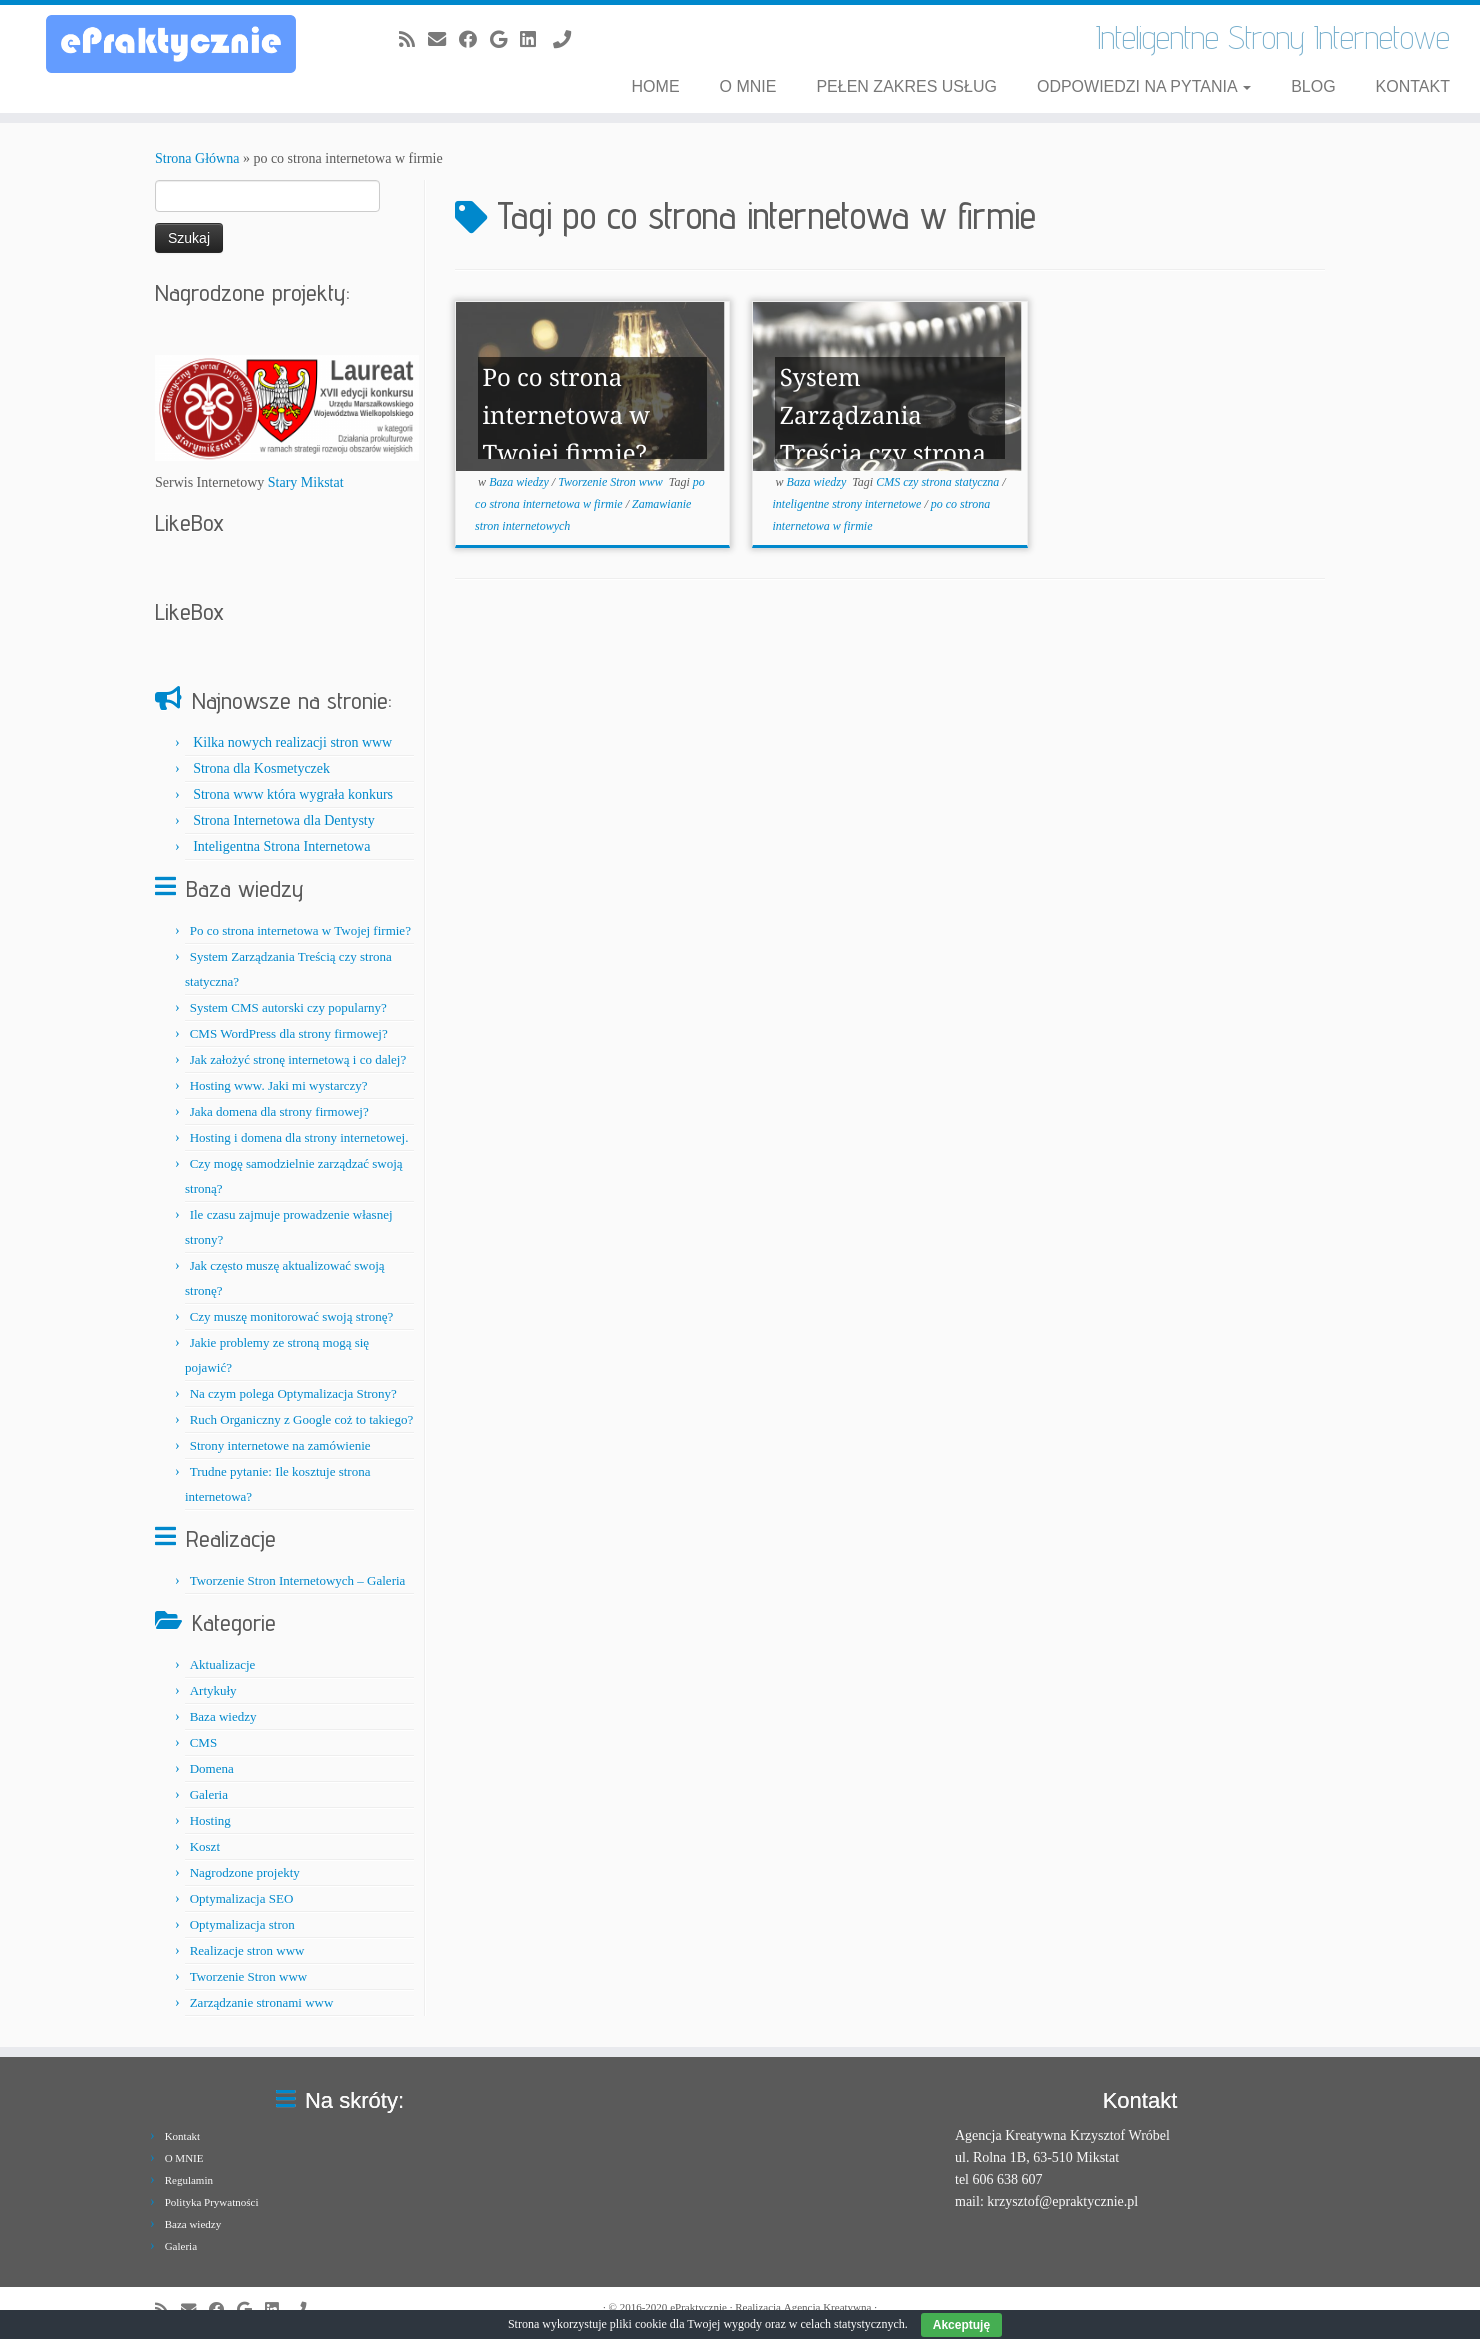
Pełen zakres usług (906, 86)
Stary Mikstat (306, 482)
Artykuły (213, 1690)
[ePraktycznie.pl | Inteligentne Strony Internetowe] (171, 44)
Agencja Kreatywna (828, 2307)
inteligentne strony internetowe (849, 504)
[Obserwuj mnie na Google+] (505, 40)
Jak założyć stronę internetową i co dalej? (298, 1059)
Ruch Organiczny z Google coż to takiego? (302, 1419)
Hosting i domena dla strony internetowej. (299, 1137)
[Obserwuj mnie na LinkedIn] (534, 40)
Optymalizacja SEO (242, 1898)
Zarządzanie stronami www (262, 2002)
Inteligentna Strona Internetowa (281, 846)
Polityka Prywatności (212, 2202)
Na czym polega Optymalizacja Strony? (293, 1393)
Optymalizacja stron (242, 1924)
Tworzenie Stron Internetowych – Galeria (298, 1580)
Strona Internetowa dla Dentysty (284, 820)
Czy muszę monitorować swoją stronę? (292, 1316)
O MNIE (748, 86)
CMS (203, 1742)
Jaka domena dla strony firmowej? (279, 1111)
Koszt (205, 1846)
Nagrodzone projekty (245, 1872)
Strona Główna (197, 158)
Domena (212, 1768)
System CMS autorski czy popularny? (288, 1007)
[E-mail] (443, 40)
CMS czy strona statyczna (939, 482)
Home (656, 86)
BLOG (1313, 86)
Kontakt (182, 2136)
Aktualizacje (223, 1664)
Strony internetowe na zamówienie (280, 1445)
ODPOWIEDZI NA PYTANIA (1144, 86)
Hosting (210, 1820)
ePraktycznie (698, 2307)
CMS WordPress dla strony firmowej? (289, 1033)
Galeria (209, 1794)
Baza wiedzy (223, 1716)
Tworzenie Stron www (249, 1976)
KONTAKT (1413, 86)
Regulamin (189, 2180)
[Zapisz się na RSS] (413, 40)
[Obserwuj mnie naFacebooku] (474, 40)
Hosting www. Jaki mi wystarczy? (279, 1085)
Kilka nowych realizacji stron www (292, 742)
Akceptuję (961, 2325)
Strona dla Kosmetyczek (261, 768)
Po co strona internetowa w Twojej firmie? (300, 930)
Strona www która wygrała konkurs (293, 794)
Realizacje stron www (247, 1950)
